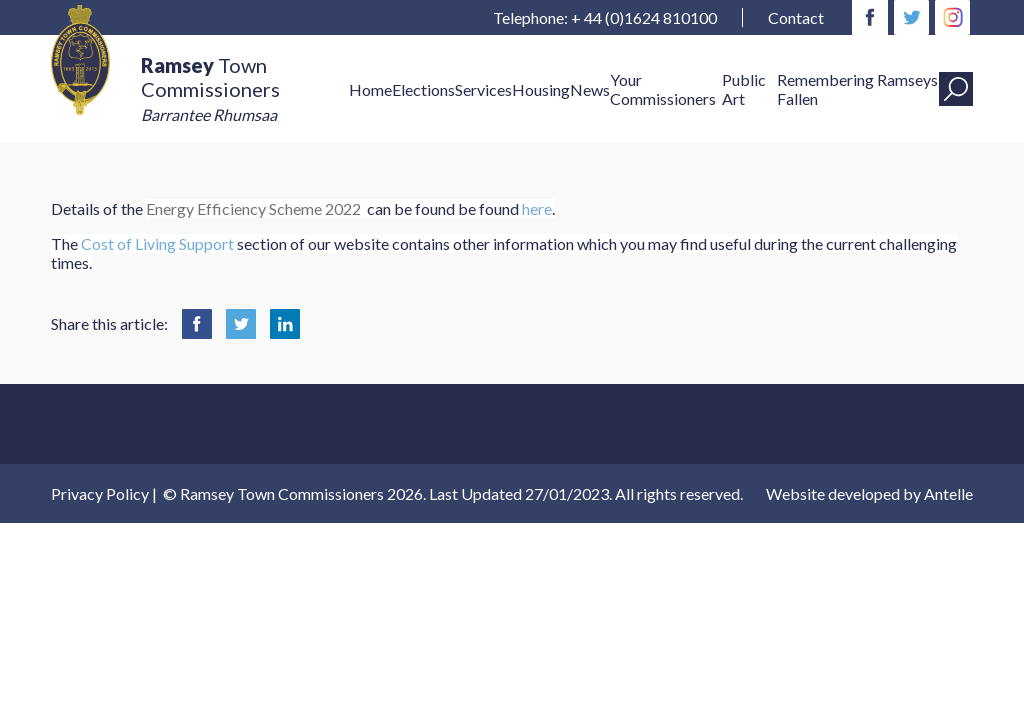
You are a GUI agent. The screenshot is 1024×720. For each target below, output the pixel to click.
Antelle (948, 493)
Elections (423, 89)
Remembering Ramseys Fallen (857, 89)
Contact (796, 17)
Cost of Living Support (157, 243)
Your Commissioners (663, 89)
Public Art (744, 89)
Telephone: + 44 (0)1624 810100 (605, 17)
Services (483, 89)
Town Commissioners (210, 88)
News (590, 89)
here (537, 208)
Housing (541, 89)
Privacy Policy (100, 493)
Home (370, 89)
